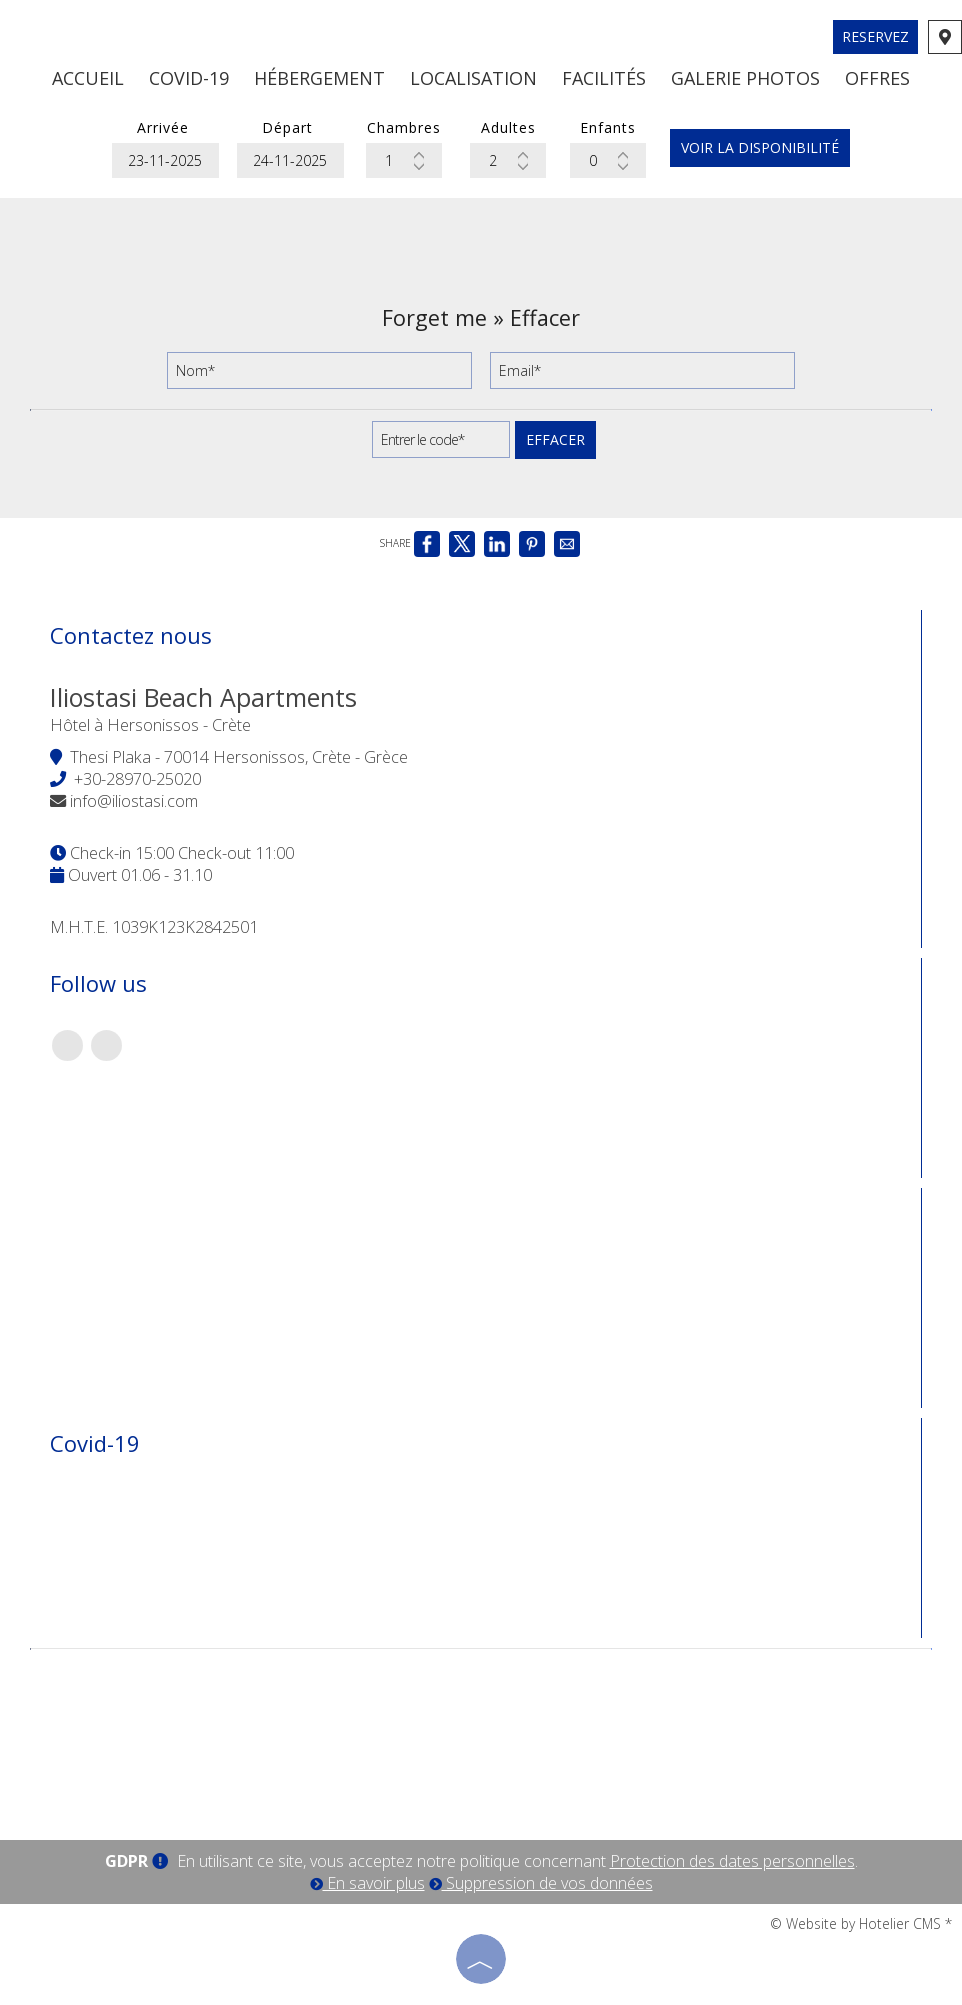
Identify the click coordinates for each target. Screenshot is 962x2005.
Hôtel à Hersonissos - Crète (150, 725)
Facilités (604, 78)
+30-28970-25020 (137, 779)
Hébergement (319, 78)
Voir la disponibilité (760, 147)
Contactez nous (131, 635)
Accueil (88, 78)
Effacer (555, 439)
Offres (877, 78)
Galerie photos (745, 78)
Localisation (473, 78)
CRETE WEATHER (481, 1735)
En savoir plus (367, 1883)
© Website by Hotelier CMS (857, 1923)
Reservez (875, 36)
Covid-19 (189, 78)
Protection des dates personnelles (732, 1861)
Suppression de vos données (541, 1883)
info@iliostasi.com (134, 801)
